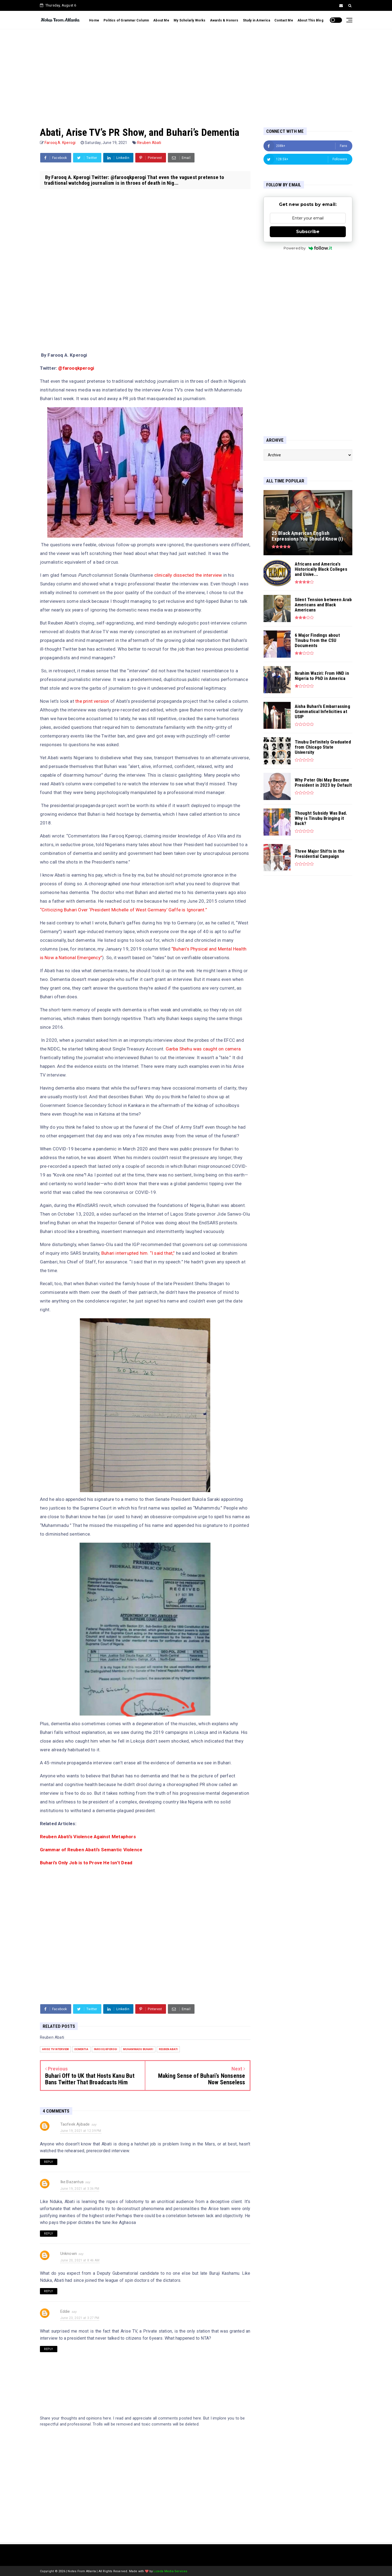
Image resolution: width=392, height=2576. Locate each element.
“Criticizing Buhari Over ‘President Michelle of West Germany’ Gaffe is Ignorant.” (123, 909)
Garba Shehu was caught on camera (203, 1049)
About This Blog (310, 20)
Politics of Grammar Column (126, 20)
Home (94, 20)
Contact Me (283, 20)
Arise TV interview (55, 2049)
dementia (81, 2049)
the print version (92, 701)
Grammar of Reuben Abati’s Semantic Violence (91, 1849)
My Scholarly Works (190, 20)
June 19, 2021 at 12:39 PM (80, 2131)
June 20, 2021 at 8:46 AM (80, 2260)
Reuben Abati (149, 142)
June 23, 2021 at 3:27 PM (79, 2318)
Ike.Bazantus (72, 2181)
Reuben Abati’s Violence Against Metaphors (88, 1836)
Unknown (68, 2253)
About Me (161, 20)
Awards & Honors (224, 20)
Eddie (65, 2311)
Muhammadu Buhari (138, 2049)
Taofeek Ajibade (75, 2124)
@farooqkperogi (76, 368)
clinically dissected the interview (188, 575)
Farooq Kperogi (105, 2049)
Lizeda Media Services (170, 2571)
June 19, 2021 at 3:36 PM (79, 2189)
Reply (48, 2162)
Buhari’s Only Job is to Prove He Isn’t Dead (86, 1862)
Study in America (256, 20)
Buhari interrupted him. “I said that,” (138, 1253)
